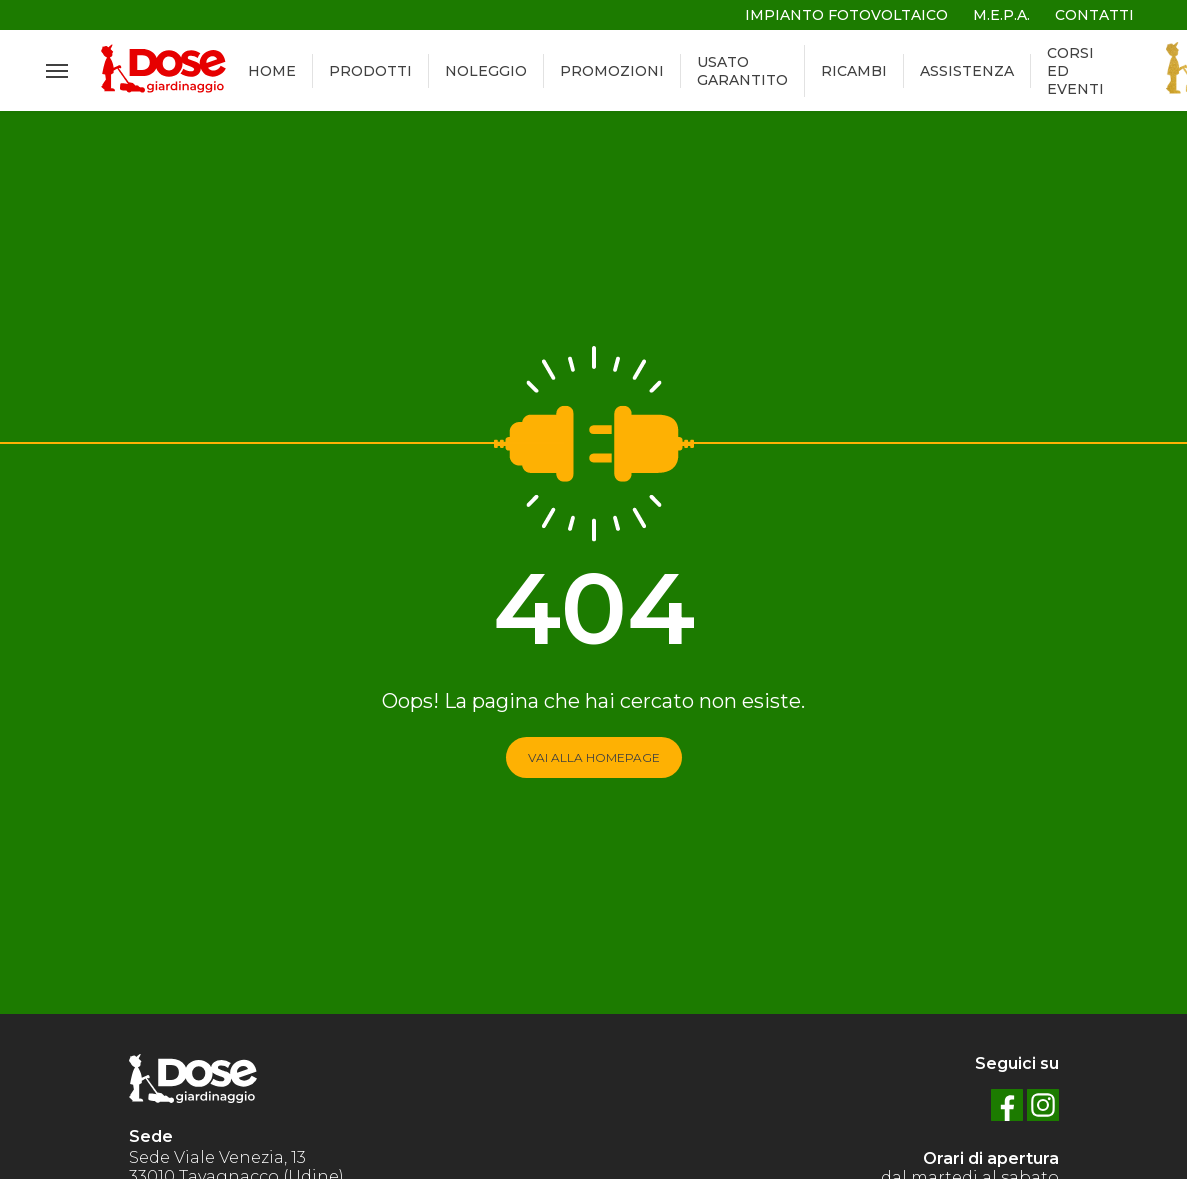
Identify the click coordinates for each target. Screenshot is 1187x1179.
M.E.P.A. (1001, 15)
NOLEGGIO (486, 71)
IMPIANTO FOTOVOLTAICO (846, 15)
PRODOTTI (370, 71)
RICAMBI (854, 71)
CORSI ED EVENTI (1075, 71)
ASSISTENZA (967, 71)
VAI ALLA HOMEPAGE (594, 757)
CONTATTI (1094, 15)
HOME (272, 71)
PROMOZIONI (612, 71)
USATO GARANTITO (742, 71)
